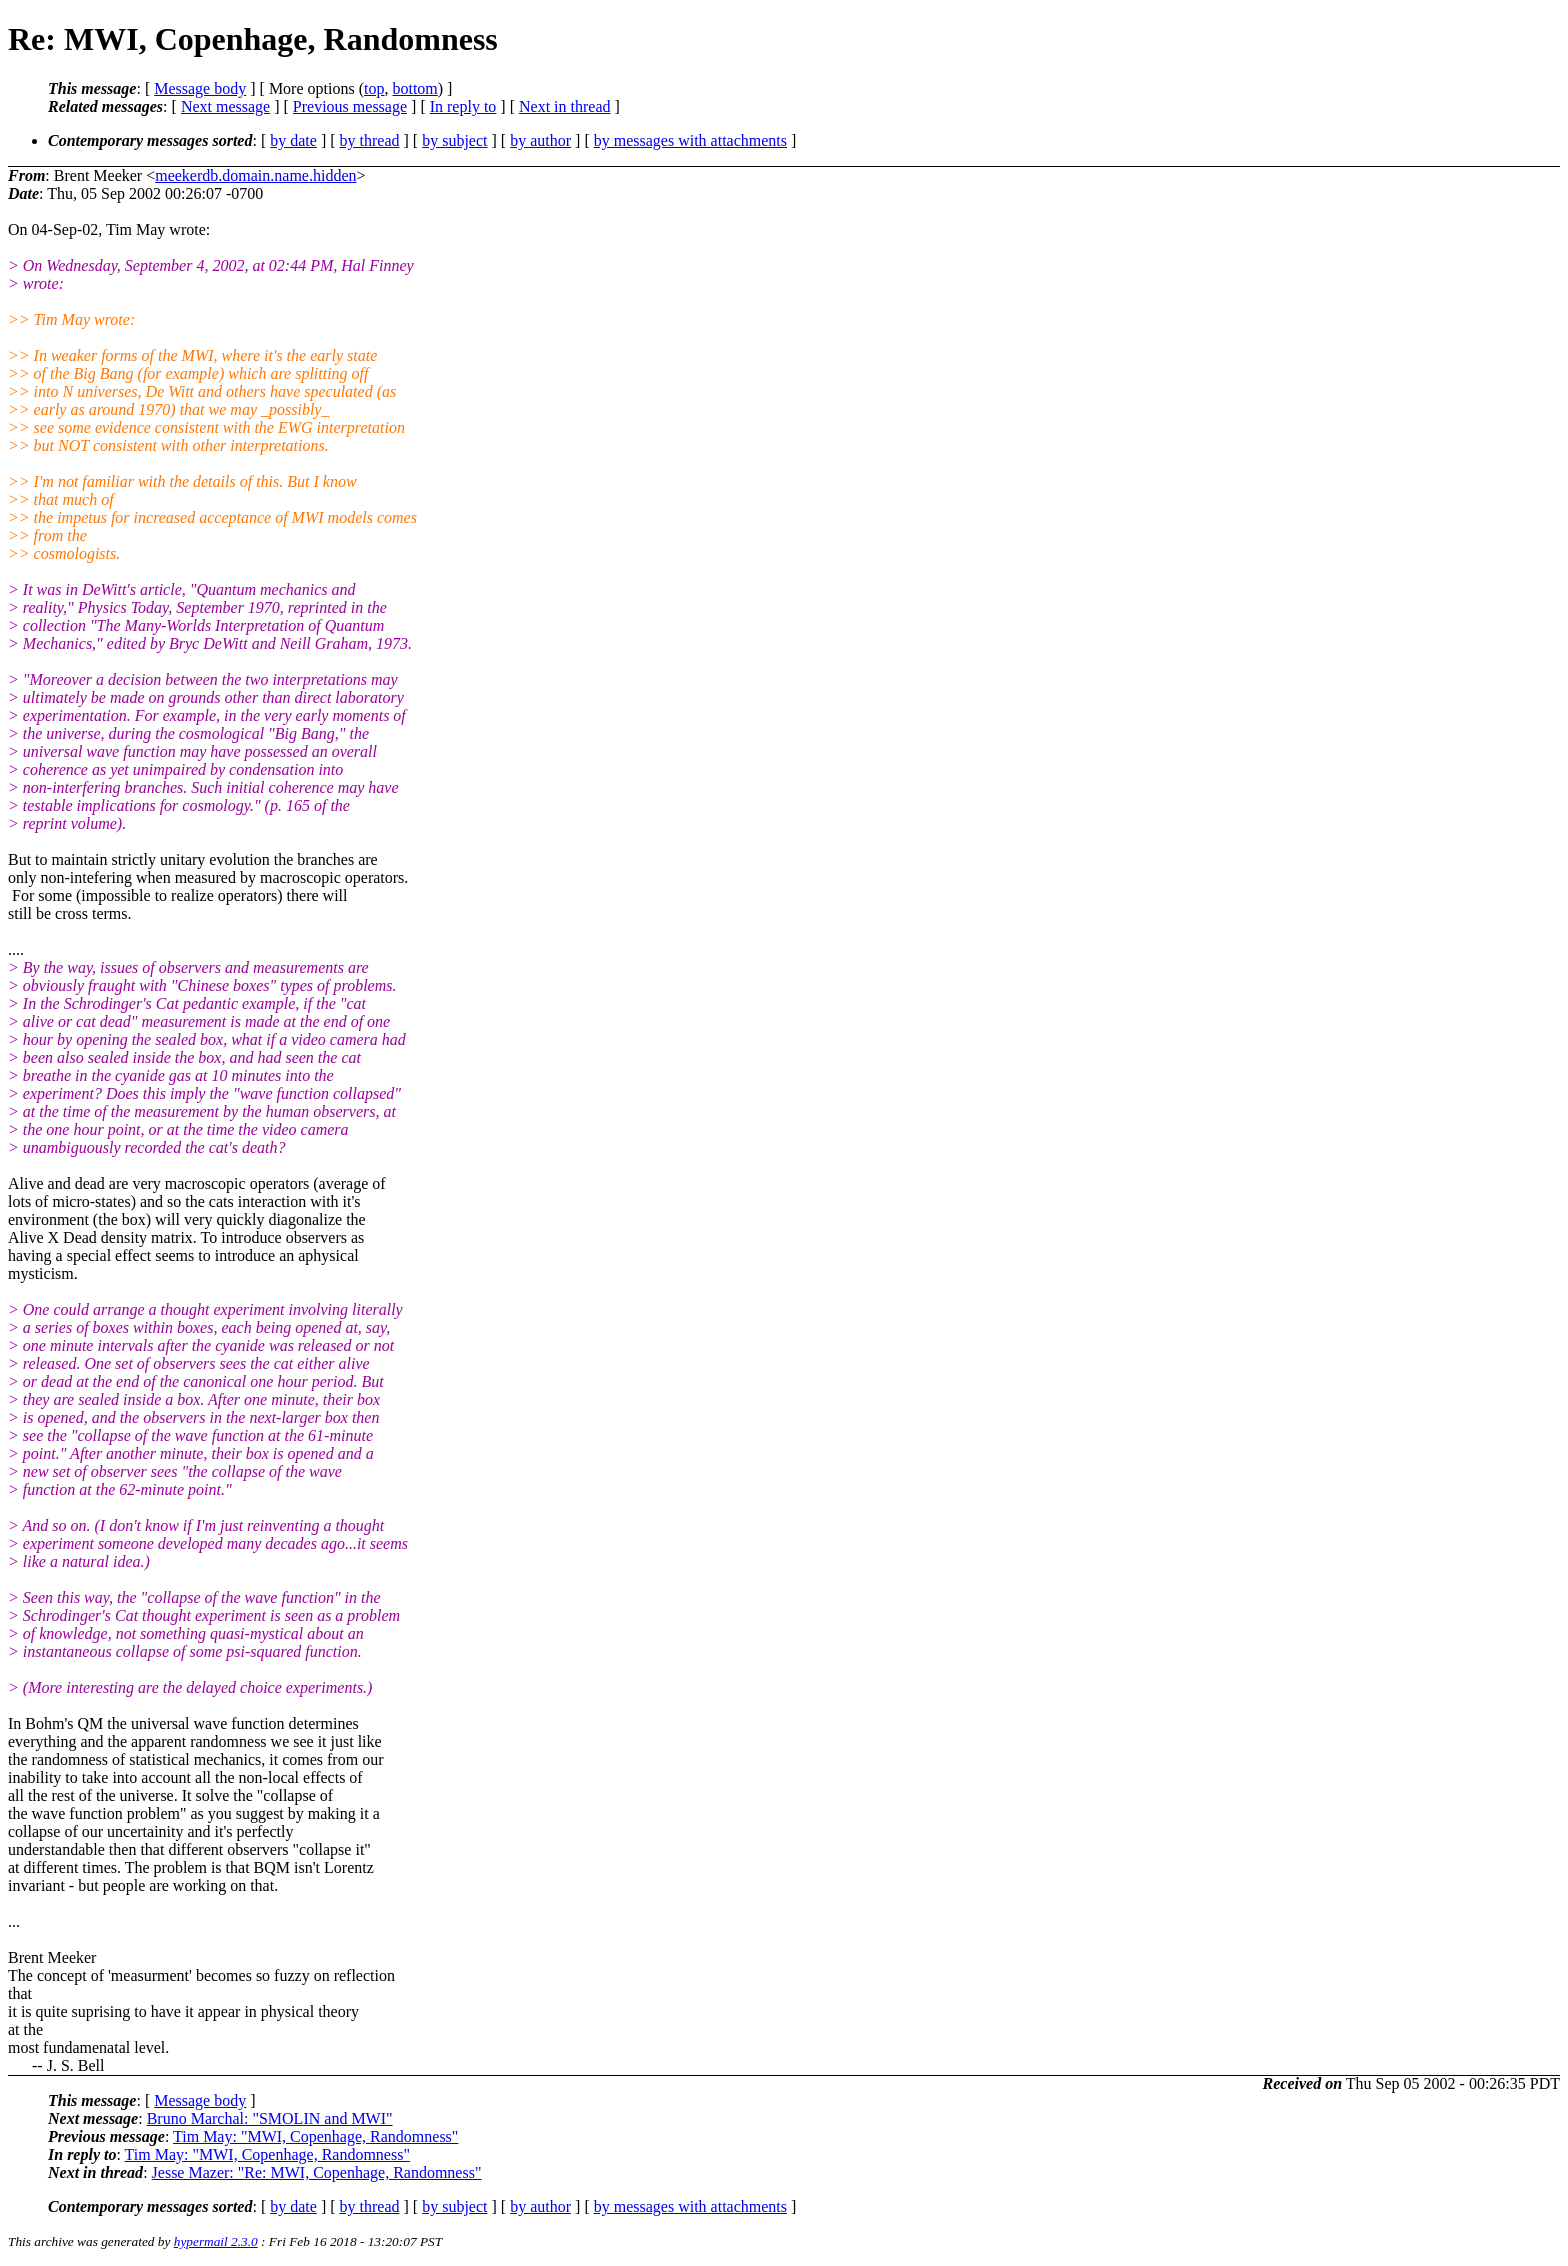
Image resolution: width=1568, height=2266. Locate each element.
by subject (454, 140)
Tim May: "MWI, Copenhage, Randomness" (315, 2136)
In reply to (463, 106)
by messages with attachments (690, 140)
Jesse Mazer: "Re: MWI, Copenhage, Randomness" (317, 2172)
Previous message (350, 106)
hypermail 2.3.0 (216, 2241)
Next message (225, 106)
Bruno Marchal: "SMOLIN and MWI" (270, 2118)
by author (540, 140)
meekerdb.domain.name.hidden (255, 175)
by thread (370, 140)
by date (293, 140)
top (374, 88)
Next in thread (565, 106)
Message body (200, 88)
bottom (414, 88)
